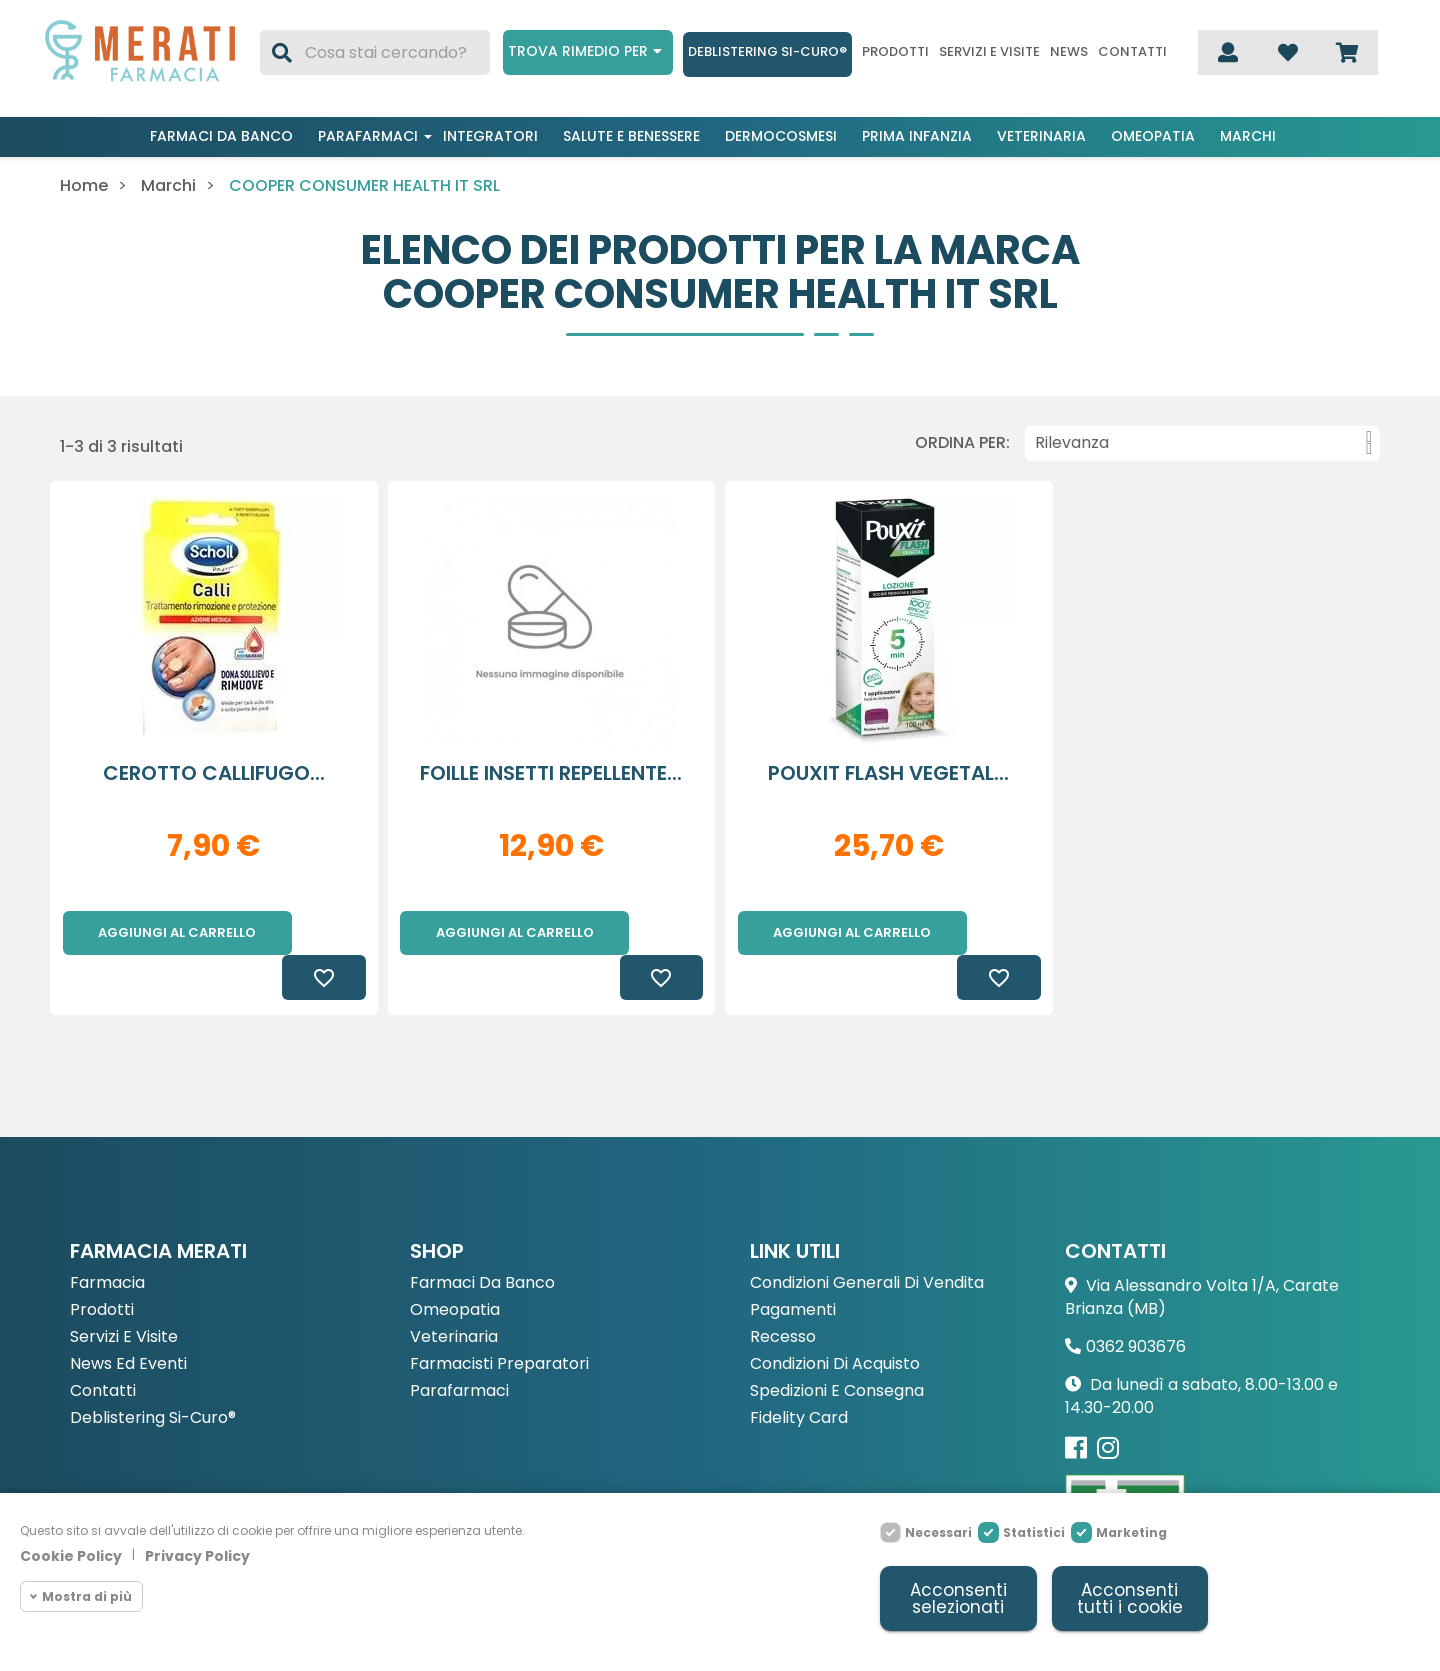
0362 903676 (1136, 1302)
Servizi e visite (989, 52)
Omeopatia (1153, 136)
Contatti (1132, 52)
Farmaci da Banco (482, 1239)
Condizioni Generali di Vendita (867, 1239)
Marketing (1131, 1532)
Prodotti (895, 52)
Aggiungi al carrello (177, 932)
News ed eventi (128, 1320)
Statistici (1034, 1532)
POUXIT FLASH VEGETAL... (888, 773)
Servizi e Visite (124, 1293)
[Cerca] (375, 52)
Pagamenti (793, 1266)
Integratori (490, 136)
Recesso (783, 1293)
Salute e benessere (631, 136)
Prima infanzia (917, 136)
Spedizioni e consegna (837, 1347)
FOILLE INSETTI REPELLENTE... (551, 773)
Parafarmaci (368, 136)
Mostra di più (87, 1596)
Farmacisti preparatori (499, 1320)
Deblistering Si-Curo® (767, 51)
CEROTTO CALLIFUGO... (214, 773)
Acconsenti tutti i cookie (1130, 1598)
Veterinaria (1041, 136)
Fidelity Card (799, 1374)
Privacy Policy (197, 1556)
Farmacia (107, 1239)
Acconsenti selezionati (958, 1598)
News (1069, 52)
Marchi (1248, 136)
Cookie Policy (71, 1556)
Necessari (938, 1532)
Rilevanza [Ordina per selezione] (1203, 443)
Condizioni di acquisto (835, 1320)
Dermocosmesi (781, 136)
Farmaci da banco (221, 136)
